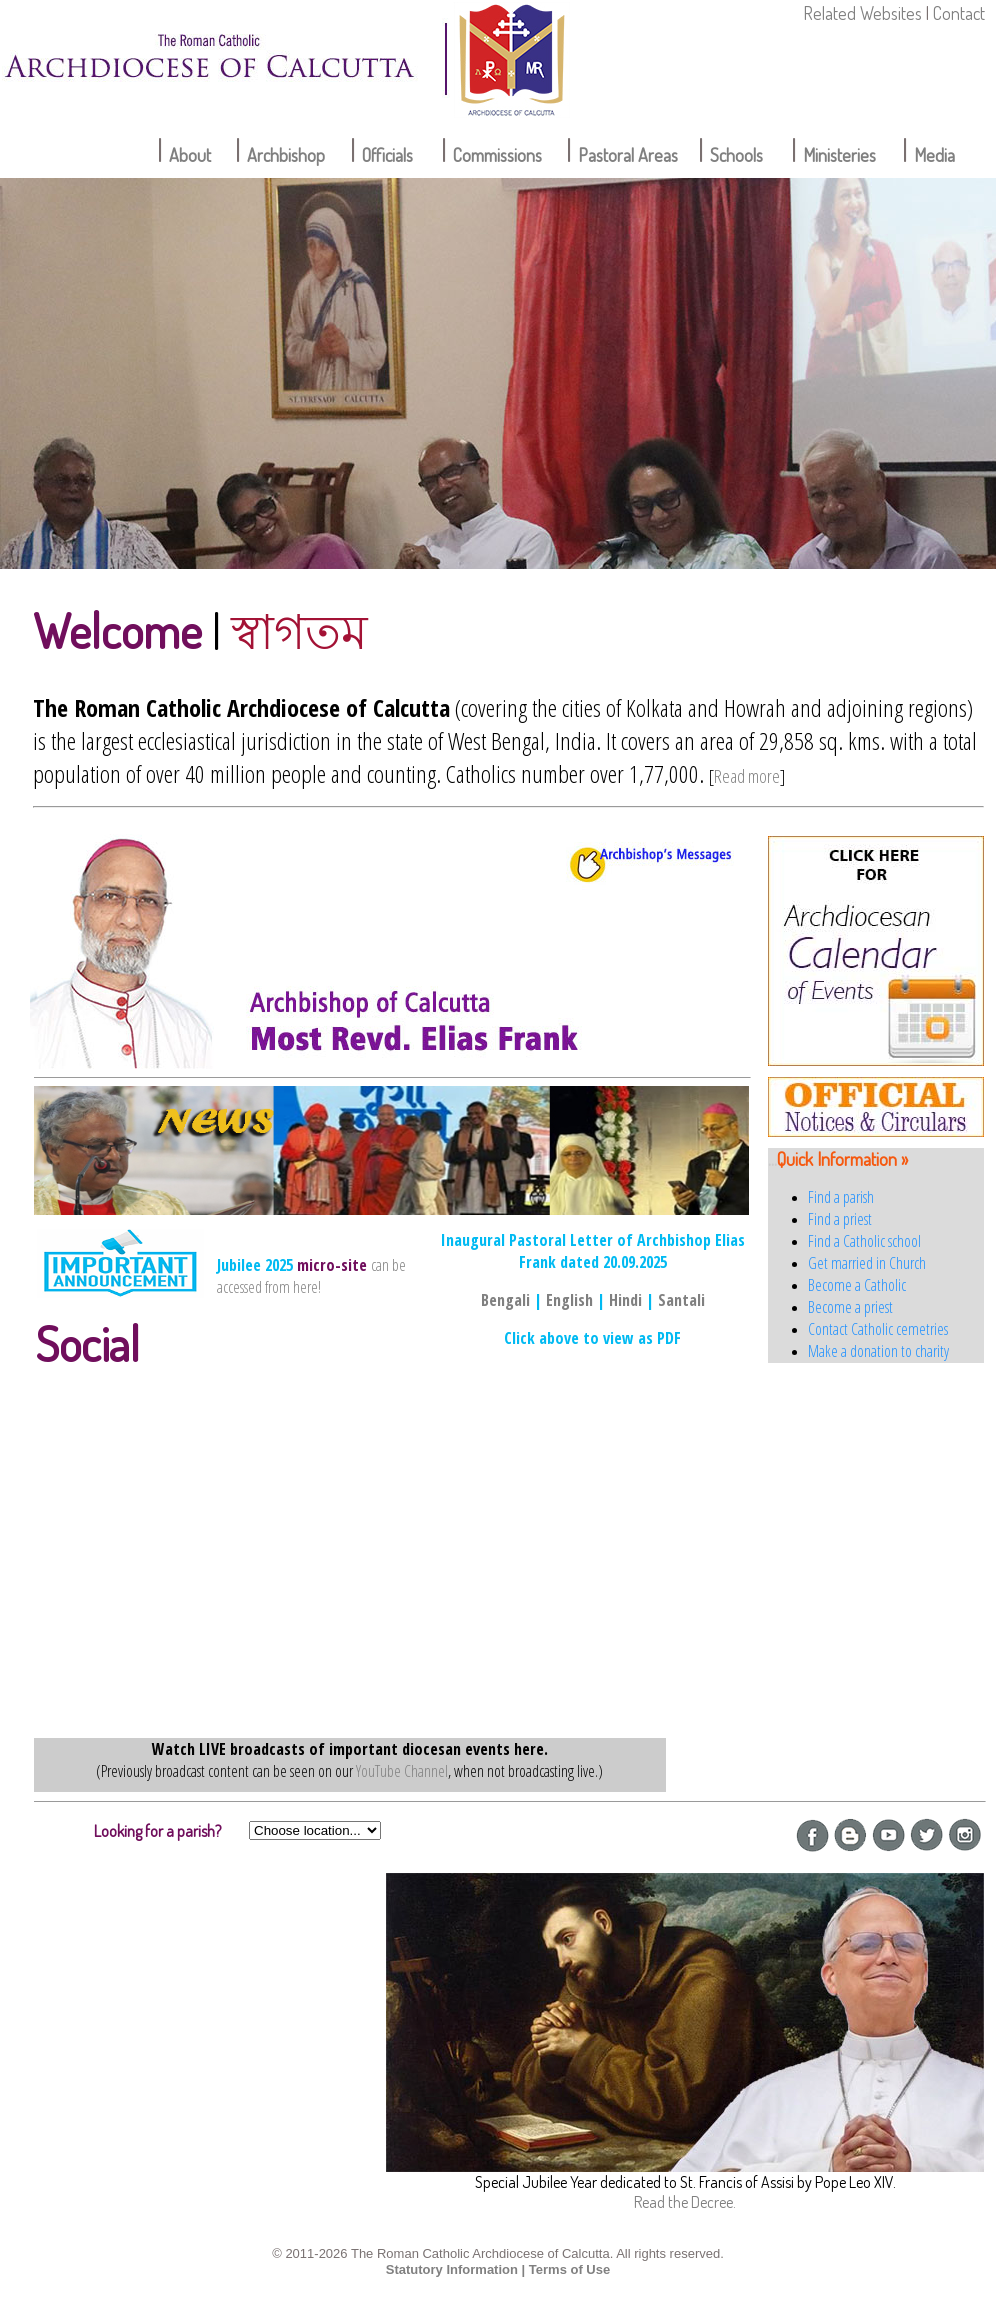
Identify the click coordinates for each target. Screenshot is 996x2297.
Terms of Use (569, 2269)
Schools (736, 155)
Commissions (497, 155)
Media (934, 155)
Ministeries (839, 155)
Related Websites (862, 13)
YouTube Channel (402, 1771)
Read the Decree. (685, 2202)
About (190, 155)
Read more (747, 776)
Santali (681, 1300)
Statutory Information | (455, 2269)
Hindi (625, 1300)
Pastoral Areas (628, 155)
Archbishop (286, 155)
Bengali (505, 1300)
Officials (387, 155)
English (569, 1300)
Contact (959, 13)
